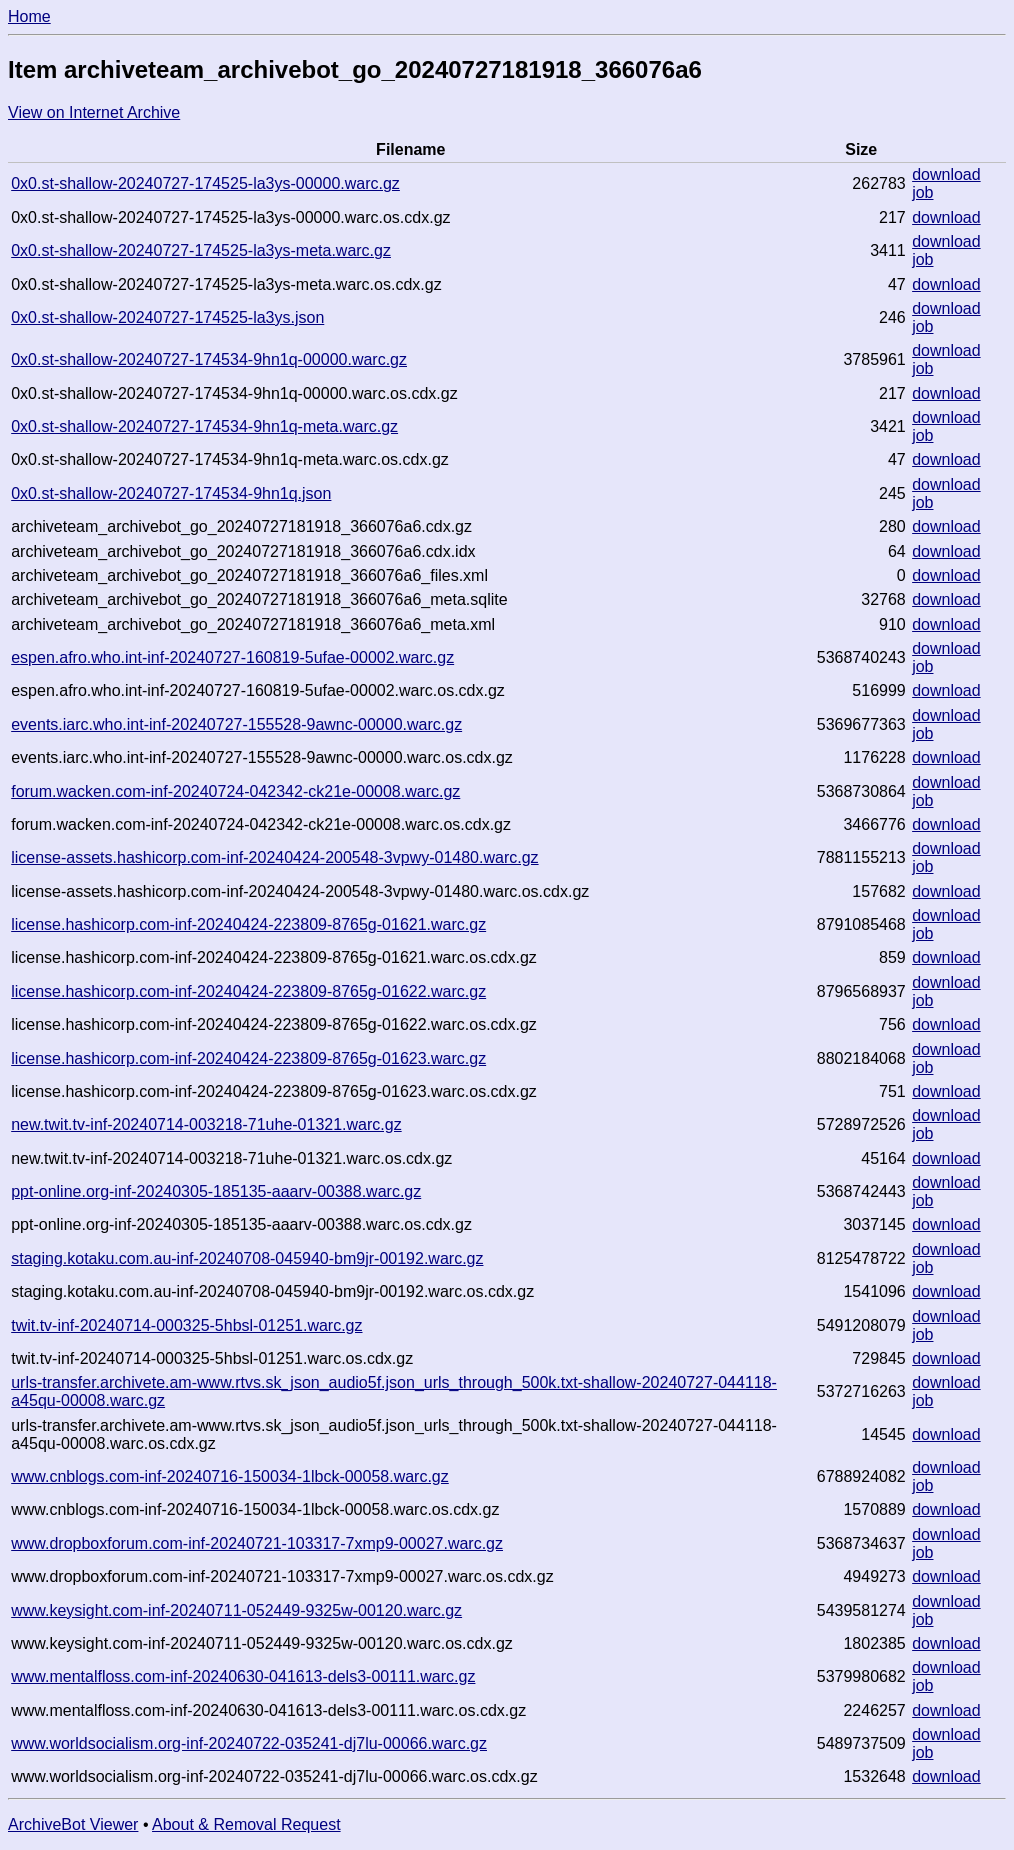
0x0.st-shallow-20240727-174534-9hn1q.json (171, 493)
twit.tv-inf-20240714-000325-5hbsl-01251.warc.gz (186, 1325)
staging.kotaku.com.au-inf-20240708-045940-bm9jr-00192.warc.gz (247, 1258)
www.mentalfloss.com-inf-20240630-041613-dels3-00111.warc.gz (243, 1676)
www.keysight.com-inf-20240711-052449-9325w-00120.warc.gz (236, 1610)
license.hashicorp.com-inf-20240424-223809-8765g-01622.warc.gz (248, 991)
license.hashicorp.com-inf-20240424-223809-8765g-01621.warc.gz (248, 924)
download (946, 174)
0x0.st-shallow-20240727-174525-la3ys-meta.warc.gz (201, 250)
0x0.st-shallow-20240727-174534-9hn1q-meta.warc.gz (204, 426)
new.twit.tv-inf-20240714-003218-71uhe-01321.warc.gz (206, 1124)
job (922, 192)
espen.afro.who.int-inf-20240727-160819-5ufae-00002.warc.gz (232, 657)
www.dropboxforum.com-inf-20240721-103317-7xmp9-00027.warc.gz (257, 1543)
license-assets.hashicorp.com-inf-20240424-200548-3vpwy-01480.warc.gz (274, 857)
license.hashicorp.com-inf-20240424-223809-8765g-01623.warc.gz (248, 1058)
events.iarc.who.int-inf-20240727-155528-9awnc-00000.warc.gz (236, 724)
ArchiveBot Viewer (73, 1824)
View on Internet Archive (94, 112)
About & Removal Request (246, 1824)
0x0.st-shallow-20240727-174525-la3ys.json (167, 317)
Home (29, 16)
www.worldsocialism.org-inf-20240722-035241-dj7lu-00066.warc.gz (249, 1743)
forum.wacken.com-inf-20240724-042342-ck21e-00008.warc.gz (235, 791)
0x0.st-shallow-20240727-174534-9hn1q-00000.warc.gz (209, 359)
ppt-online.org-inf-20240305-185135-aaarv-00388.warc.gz (216, 1191)
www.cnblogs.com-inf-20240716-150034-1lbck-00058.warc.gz (230, 1476)
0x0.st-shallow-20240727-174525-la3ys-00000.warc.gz (205, 183)
